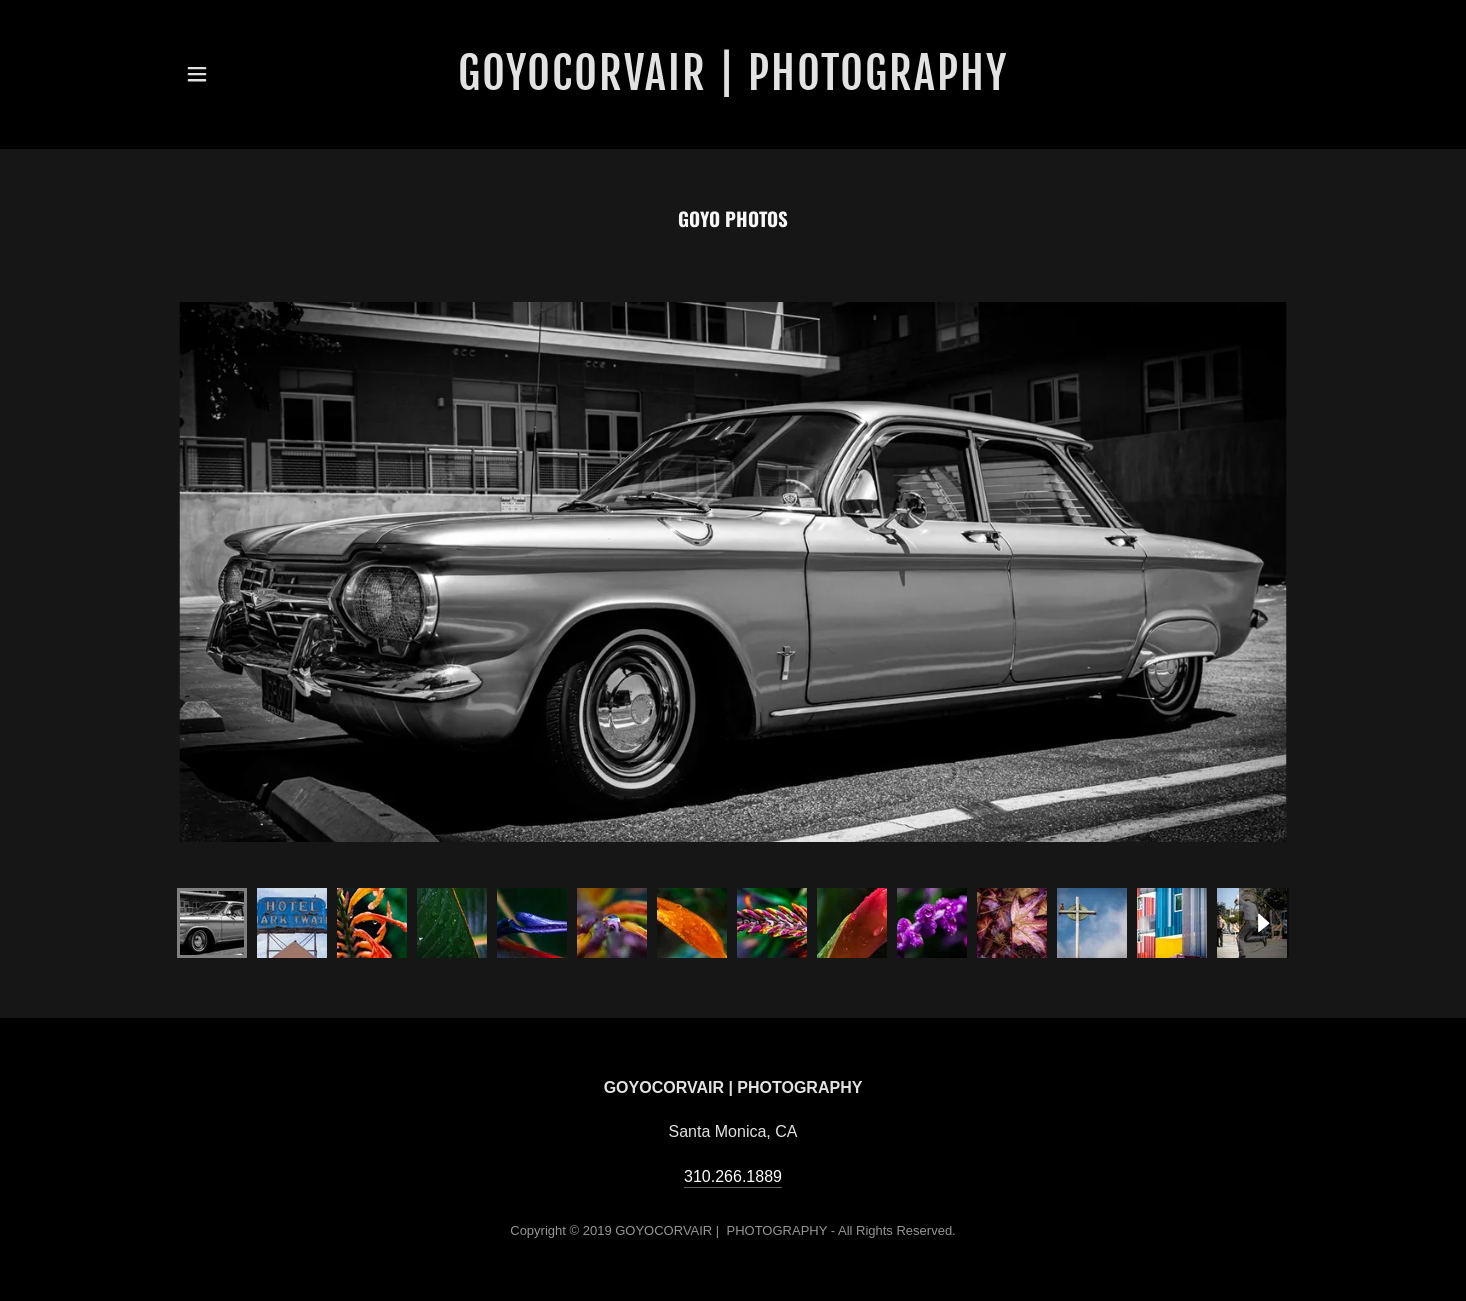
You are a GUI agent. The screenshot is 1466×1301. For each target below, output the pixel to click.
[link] (733, 74)
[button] (197, 74)
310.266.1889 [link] (733, 1176)
